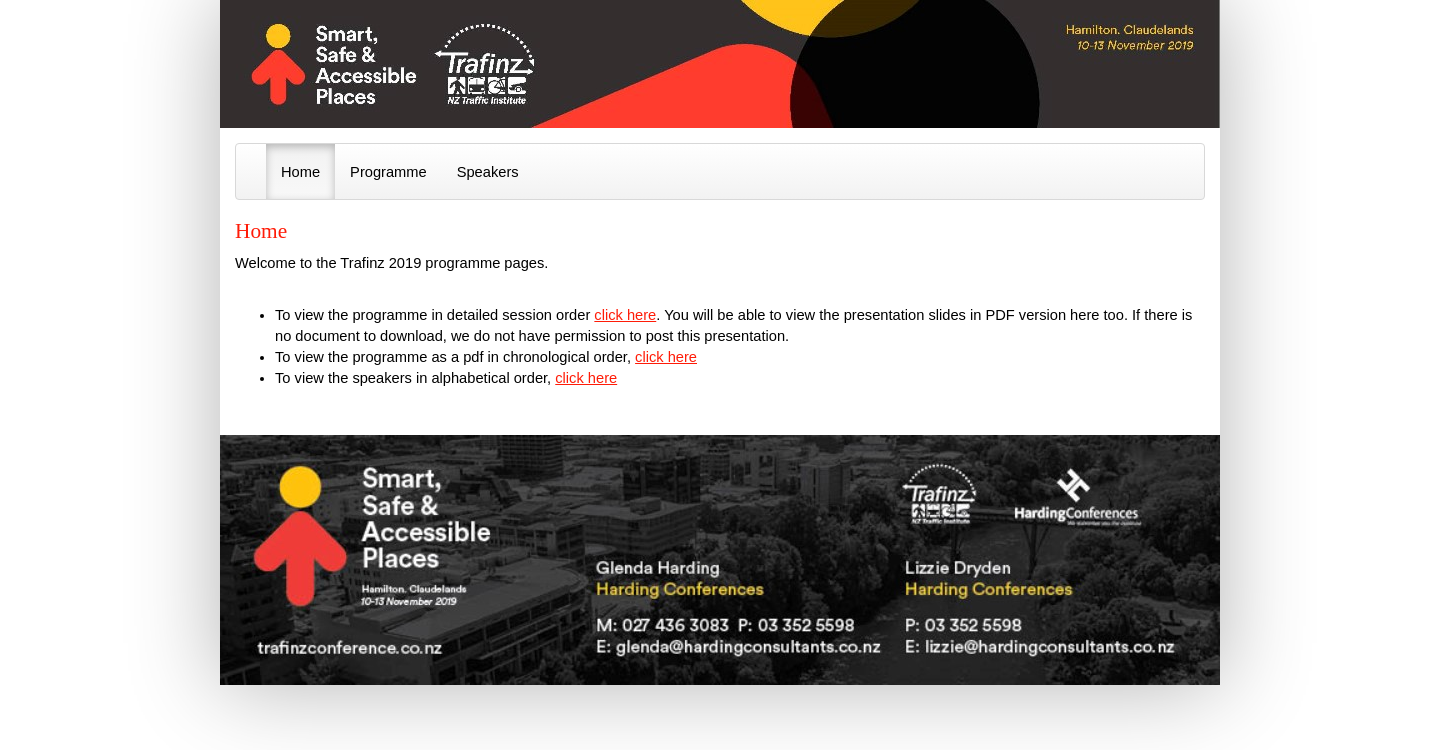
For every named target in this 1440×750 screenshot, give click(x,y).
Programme (388, 172)
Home (300, 172)
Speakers (488, 172)
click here (625, 315)
